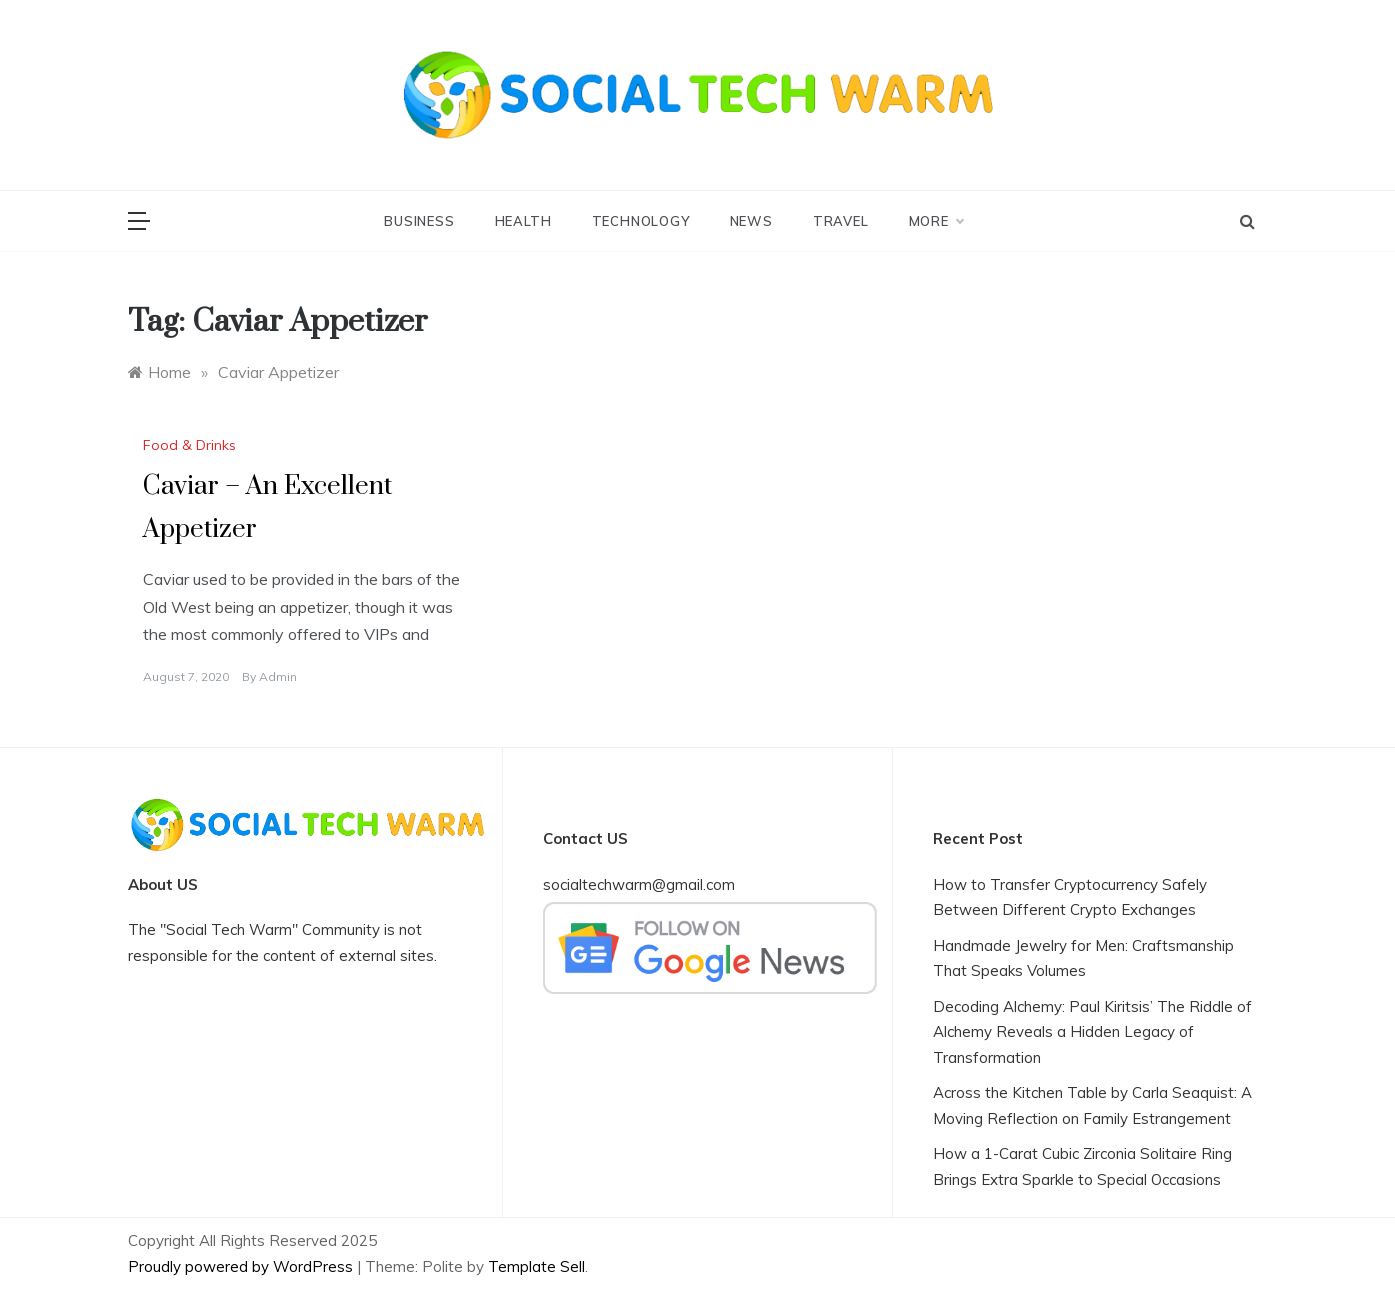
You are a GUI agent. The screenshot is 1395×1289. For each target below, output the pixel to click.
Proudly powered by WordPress (242, 1266)
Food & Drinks (189, 445)
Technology (641, 221)
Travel (841, 221)
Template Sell (536, 1266)
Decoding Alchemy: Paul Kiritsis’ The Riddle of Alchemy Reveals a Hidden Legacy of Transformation (1092, 1032)
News (751, 221)
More (936, 221)
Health (523, 221)
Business (419, 221)
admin (278, 676)
